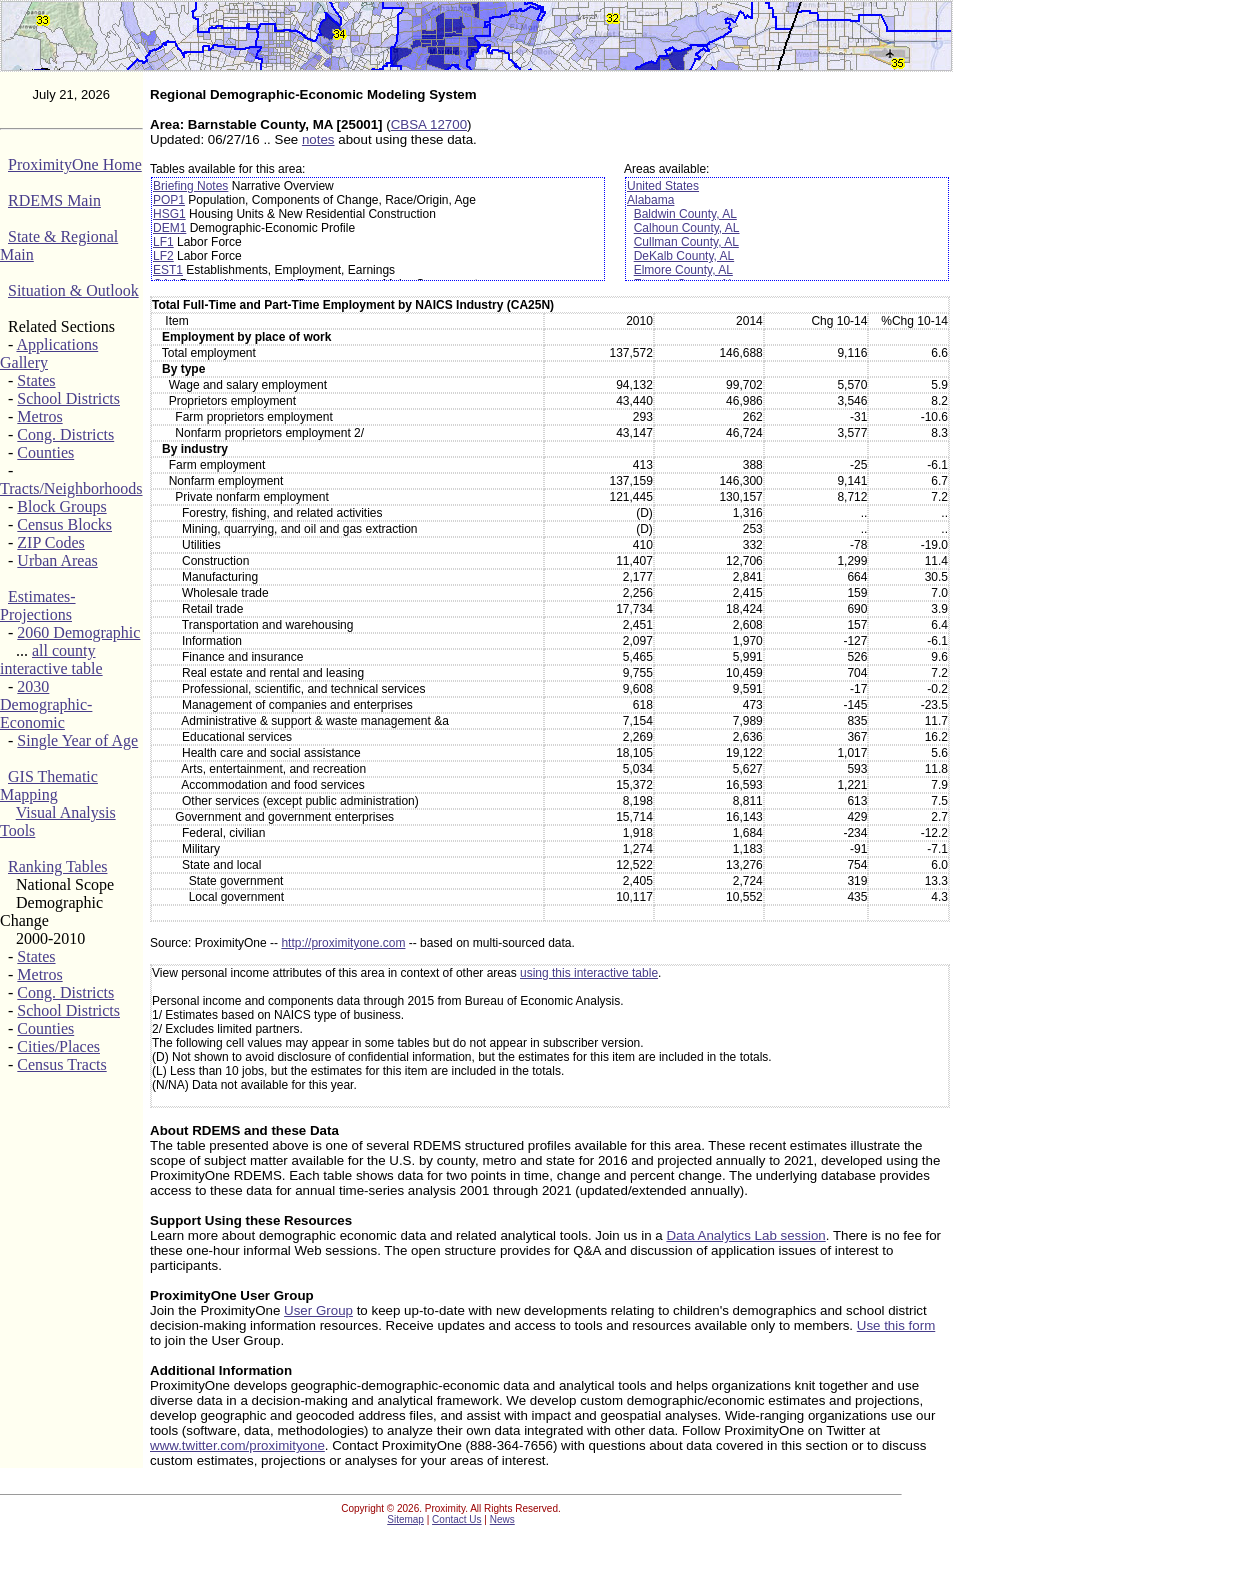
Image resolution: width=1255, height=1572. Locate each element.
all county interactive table (51, 659)
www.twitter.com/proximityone (237, 1445)
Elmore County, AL (683, 270)
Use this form (896, 1325)
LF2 (163, 256)
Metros (39, 416)
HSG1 (169, 214)
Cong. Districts (65, 434)
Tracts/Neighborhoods (71, 488)
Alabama (650, 200)
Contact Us (456, 1519)
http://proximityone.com (343, 943)
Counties (45, 452)
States (36, 380)
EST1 (168, 270)
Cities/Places (58, 1046)
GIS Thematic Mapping (49, 785)
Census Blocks (64, 524)
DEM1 (169, 228)
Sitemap (405, 1519)
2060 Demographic (78, 632)
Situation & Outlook (73, 290)
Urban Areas (57, 560)
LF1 (163, 242)
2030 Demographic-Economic (46, 704)
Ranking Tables (57, 866)
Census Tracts (61, 1064)
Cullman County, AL (686, 242)
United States (663, 186)
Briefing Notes (190, 186)
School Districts (68, 398)
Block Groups (61, 506)
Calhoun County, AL (687, 228)
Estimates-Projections (38, 605)
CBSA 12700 (429, 124)
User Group (318, 1310)
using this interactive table (589, 973)
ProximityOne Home (75, 164)
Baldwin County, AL (685, 214)
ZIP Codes (50, 542)
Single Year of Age (77, 740)
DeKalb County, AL (684, 256)
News (502, 1519)
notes (318, 139)
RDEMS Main (54, 200)
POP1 (169, 200)
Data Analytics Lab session (745, 1235)
